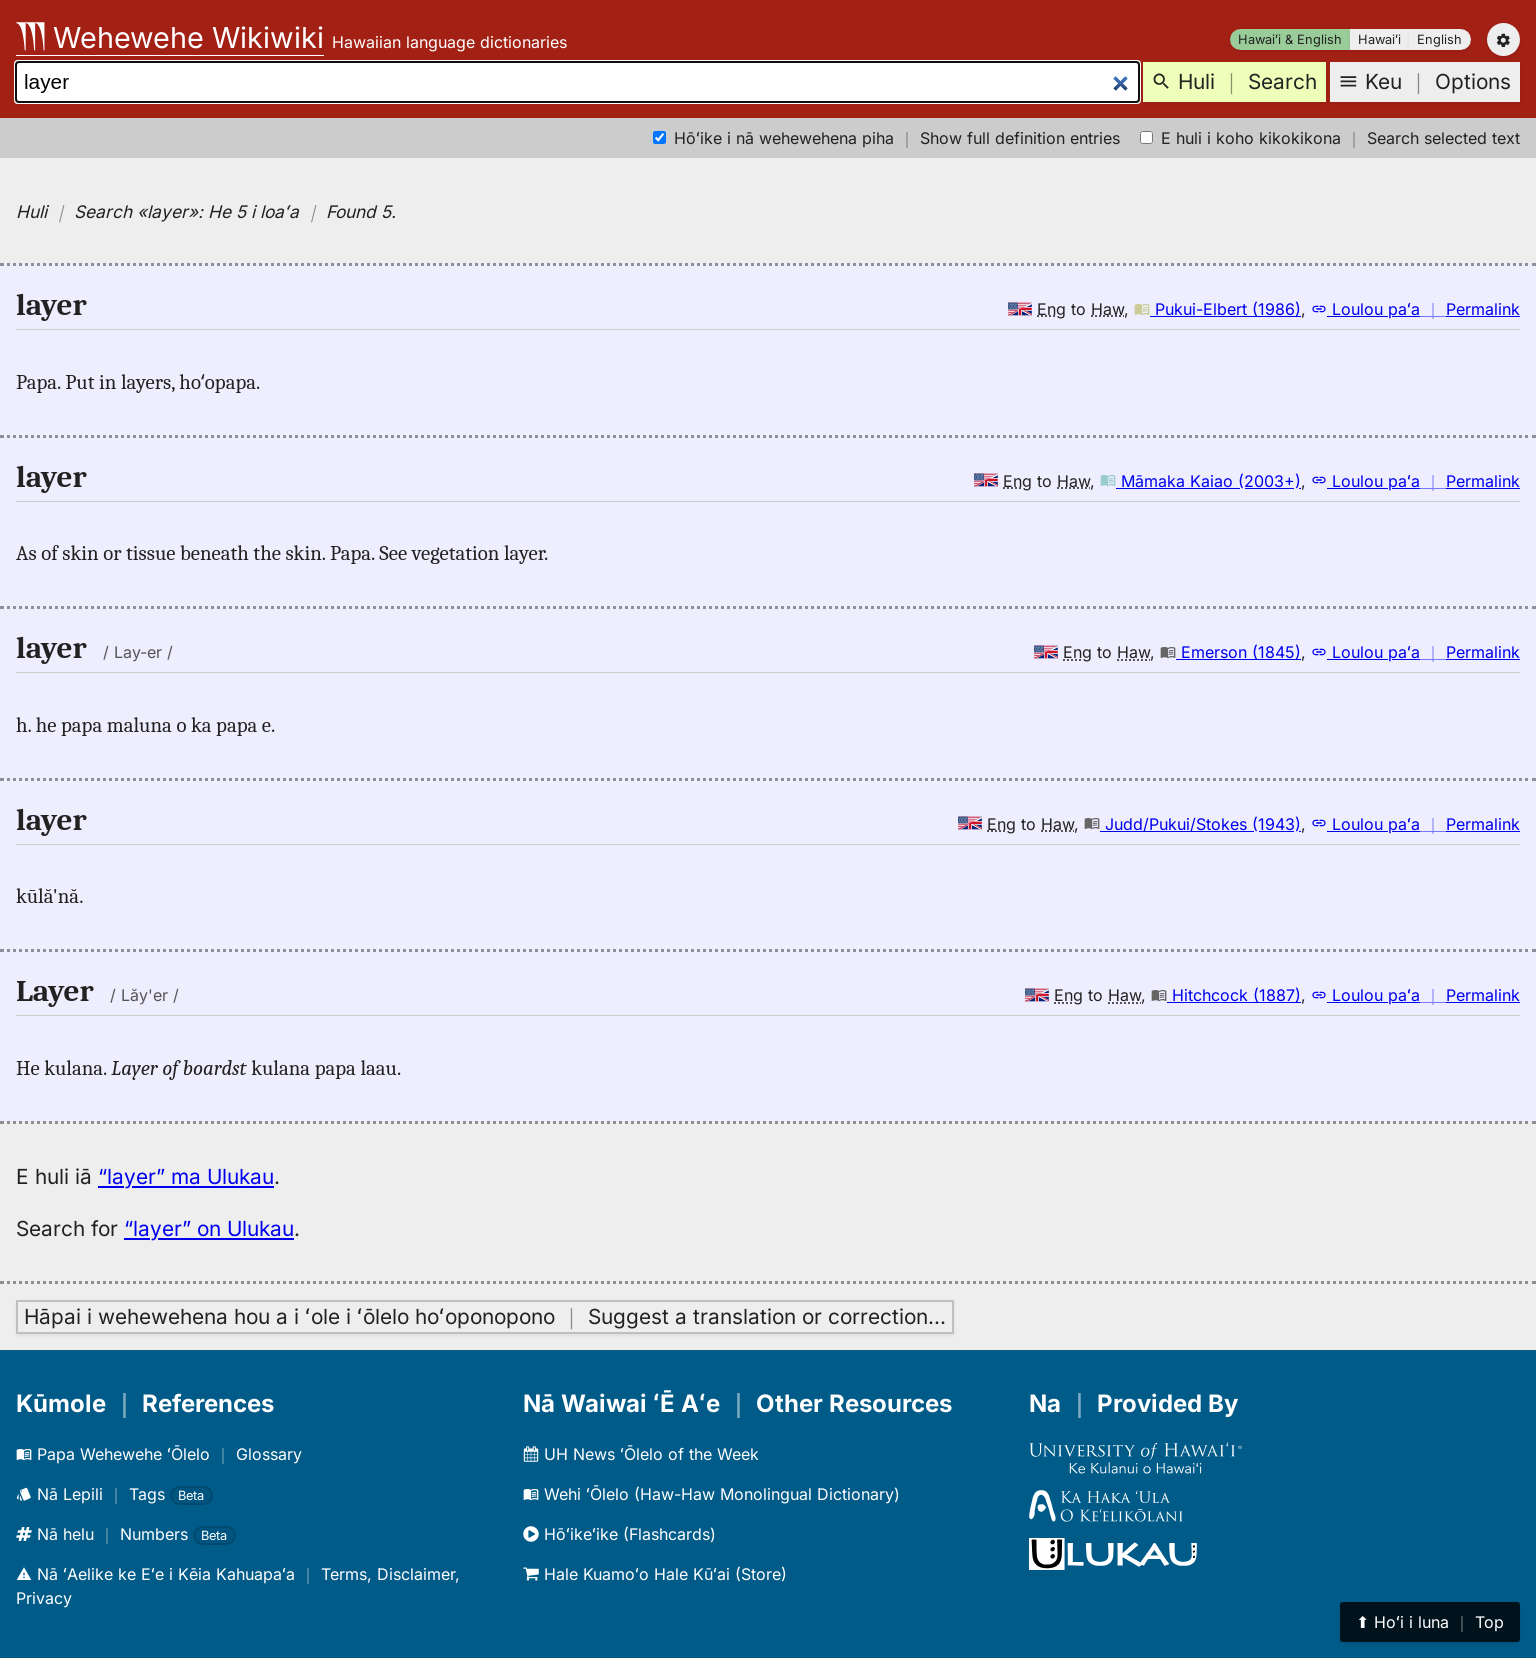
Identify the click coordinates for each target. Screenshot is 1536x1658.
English (1439, 39)
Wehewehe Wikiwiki (170, 37)
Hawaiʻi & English (1290, 39)
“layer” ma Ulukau (186, 1176)
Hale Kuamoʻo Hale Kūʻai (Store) (655, 1574)
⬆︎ (1430, 1622)
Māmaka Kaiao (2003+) (1200, 481)
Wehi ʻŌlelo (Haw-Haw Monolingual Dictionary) (711, 1494)
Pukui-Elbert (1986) (1217, 309)
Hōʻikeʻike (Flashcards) (619, 1534)
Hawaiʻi (1379, 39)
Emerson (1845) (1230, 652)
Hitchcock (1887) (1226, 995)
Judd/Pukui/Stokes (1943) (1192, 824)
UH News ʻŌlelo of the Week (641, 1454)
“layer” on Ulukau (209, 1228)
